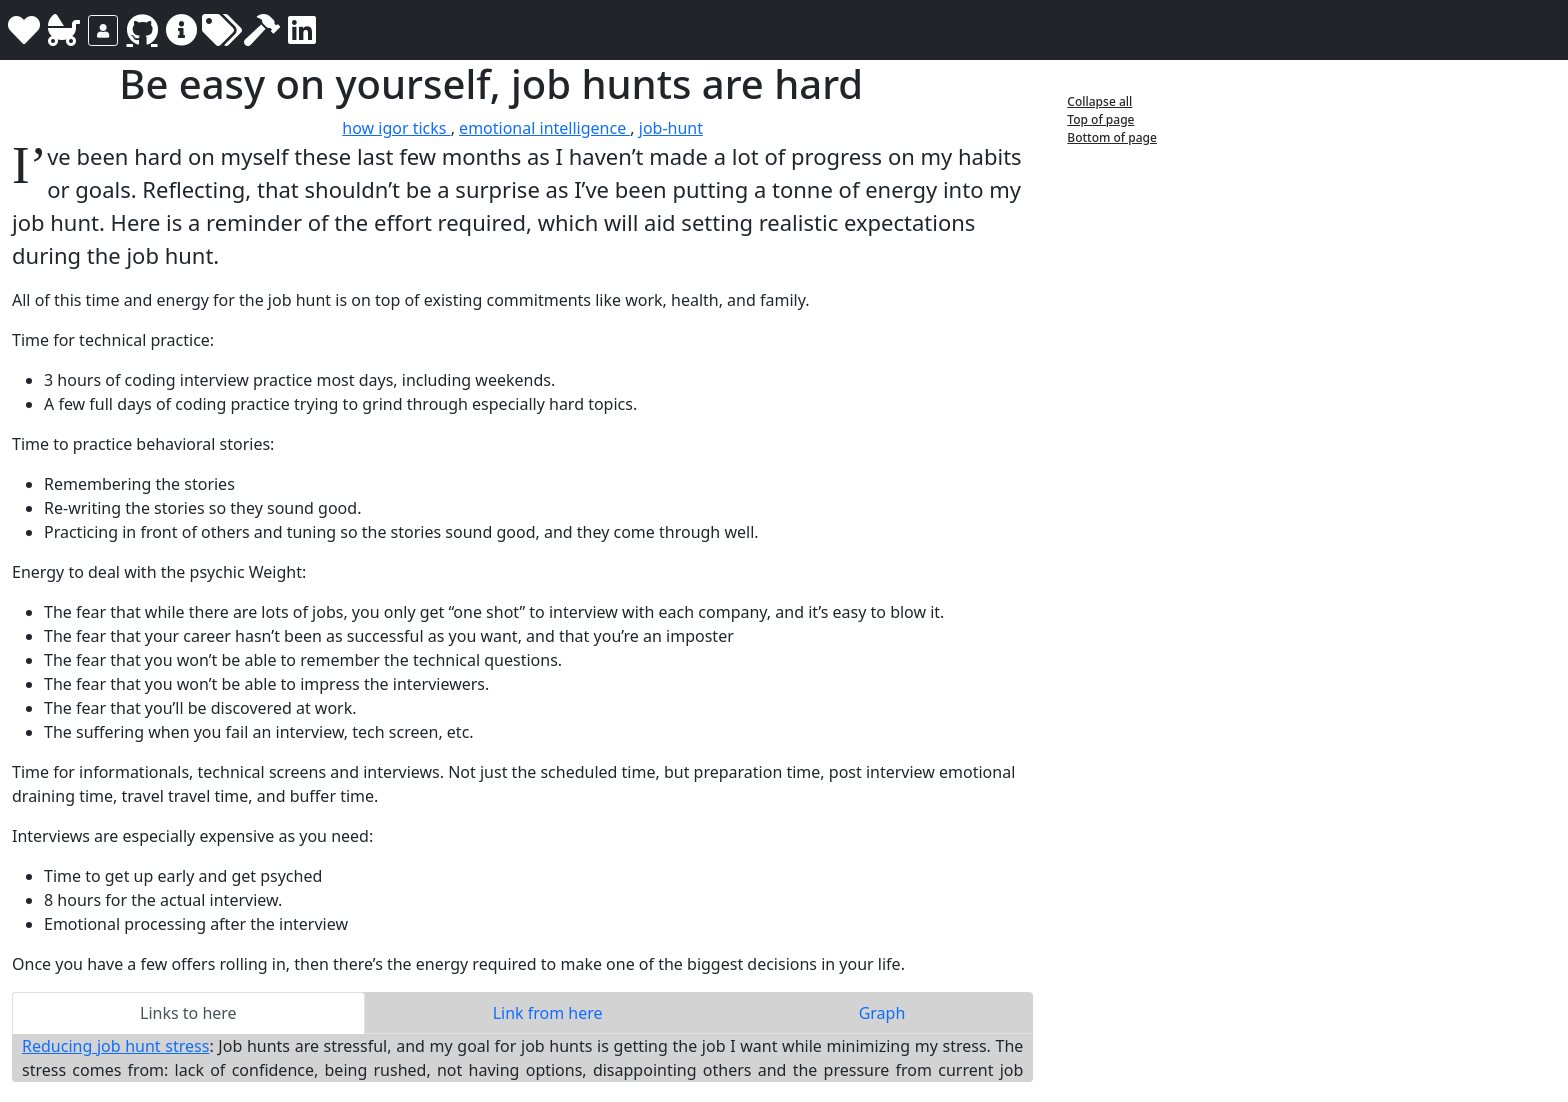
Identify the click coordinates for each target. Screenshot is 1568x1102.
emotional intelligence (544, 128)
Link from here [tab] (548, 1013)
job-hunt (671, 128)
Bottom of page (1112, 137)
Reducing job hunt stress (115, 1046)
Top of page (1100, 119)
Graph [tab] (882, 1013)
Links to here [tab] (188, 1013)
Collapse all (1099, 101)
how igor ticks (396, 128)
